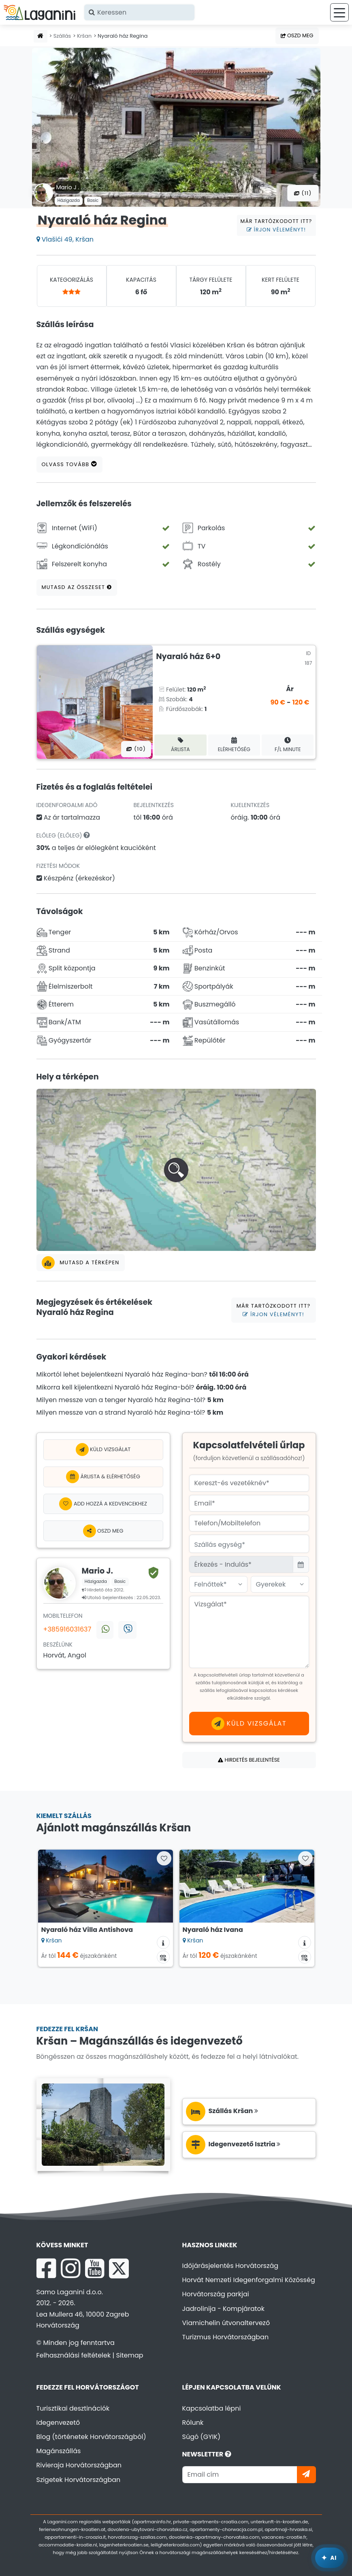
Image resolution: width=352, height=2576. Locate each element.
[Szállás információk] (163, 1942)
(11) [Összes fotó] (303, 193)
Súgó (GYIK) (201, 2436)
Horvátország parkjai (215, 2294)
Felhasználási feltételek (73, 2355)
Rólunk (193, 2422)
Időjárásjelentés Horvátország (230, 2265)
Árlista (180, 745)
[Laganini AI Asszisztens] (329, 2558)
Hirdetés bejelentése (249, 1759)
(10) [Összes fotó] (136, 748)
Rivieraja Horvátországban (79, 2465)
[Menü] (339, 12)
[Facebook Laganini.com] (46, 2268)
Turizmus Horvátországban (225, 2337)
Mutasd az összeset (77, 587)
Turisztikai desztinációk (73, 2408)
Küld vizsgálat (103, 1449)
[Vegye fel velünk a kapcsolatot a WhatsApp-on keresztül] (104, 1630)
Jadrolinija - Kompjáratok (223, 2308)
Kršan (84, 35)
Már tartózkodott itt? (276, 225)
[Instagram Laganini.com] (70, 2268)
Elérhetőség (234, 745)
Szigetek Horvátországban (78, 2479)
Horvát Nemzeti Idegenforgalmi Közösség (248, 2280)
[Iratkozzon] (306, 2474)
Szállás (62, 35)
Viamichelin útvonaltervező (226, 2323)
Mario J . (67, 187)
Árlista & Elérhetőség (103, 1476)
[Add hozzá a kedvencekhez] (103, 1504)
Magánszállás (58, 2451)
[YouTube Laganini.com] (94, 2268)
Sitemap (129, 2355)
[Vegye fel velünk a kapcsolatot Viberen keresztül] (127, 1630)
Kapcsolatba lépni (211, 2408)
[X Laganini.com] (119, 2268)
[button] (176, 1170)
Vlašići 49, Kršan (65, 239)
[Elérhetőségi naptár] (163, 1957)
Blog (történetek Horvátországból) (91, 2436)
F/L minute (288, 745)
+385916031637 (67, 1629)
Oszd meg (297, 35)
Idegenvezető (58, 2422)
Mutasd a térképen (80, 1262)
